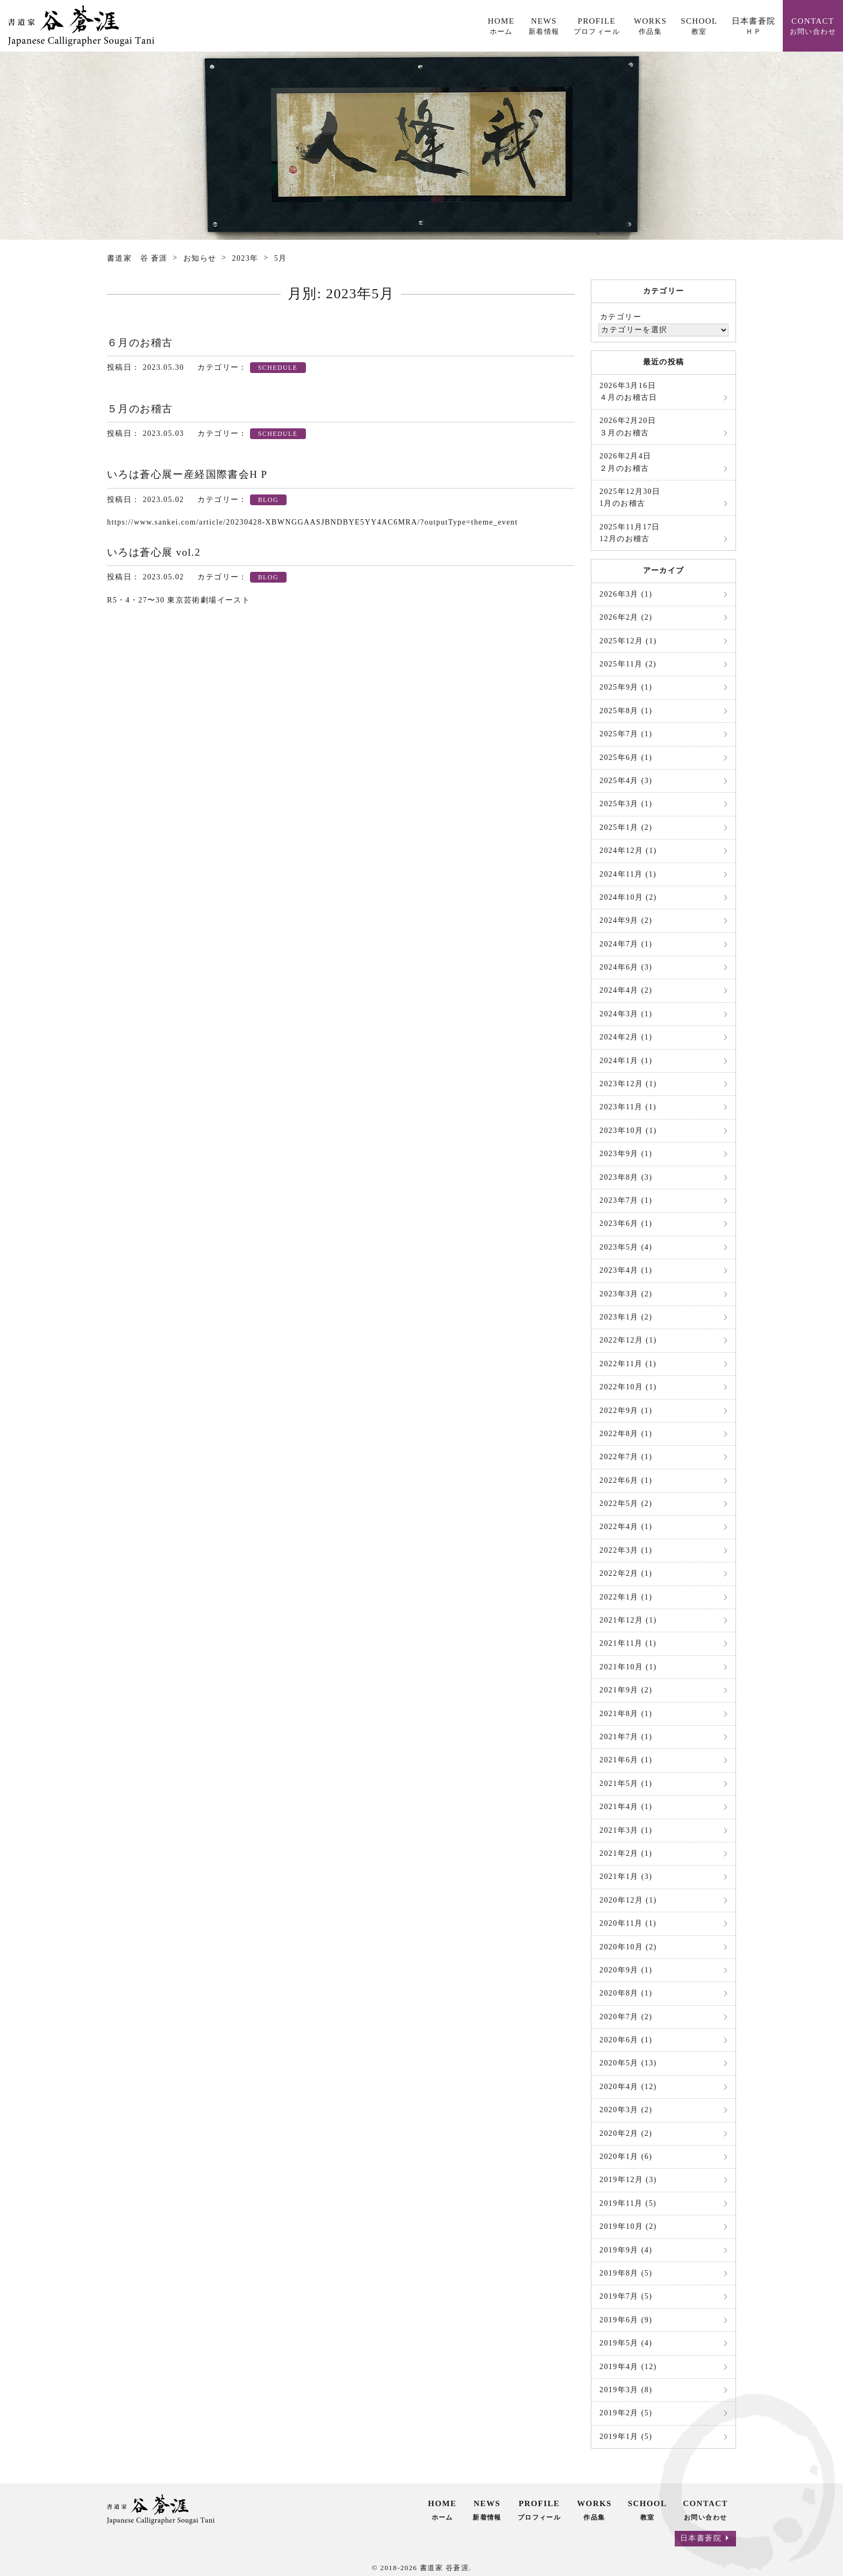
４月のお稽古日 (628, 391)
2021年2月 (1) (625, 1853)
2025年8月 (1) (625, 711)
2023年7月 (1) (625, 1200)
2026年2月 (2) (625, 617)
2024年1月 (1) (625, 1061)
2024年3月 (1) (625, 1014)
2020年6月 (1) (625, 2040)
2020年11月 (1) (627, 1923)
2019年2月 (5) (625, 2413)
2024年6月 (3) (625, 967)
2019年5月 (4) (625, 2343)
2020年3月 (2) (625, 2110)
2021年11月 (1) (627, 1643)
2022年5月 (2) (625, 1503)
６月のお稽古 (140, 342)
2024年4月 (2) (625, 990)
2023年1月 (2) (625, 1317)
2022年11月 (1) (627, 1364)
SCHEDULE (278, 367)
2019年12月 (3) (628, 2180)
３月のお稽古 (627, 426)
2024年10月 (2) (628, 897)
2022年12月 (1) (628, 1340)
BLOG (268, 500)
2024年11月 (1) (627, 874)
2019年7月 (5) (625, 2296)
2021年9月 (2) (625, 1690)
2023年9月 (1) (625, 1154)
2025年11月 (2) (627, 664)
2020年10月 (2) (628, 1947)
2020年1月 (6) (625, 2156)
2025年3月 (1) (625, 804)
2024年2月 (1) (625, 1037)
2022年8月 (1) (625, 1434)
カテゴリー (620, 317)
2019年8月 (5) (625, 2273)
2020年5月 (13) (628, 2063)
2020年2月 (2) (625, 2133)
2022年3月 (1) (625, 1550)
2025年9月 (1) (625, 687)
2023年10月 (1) (628, 1130)
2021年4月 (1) (625, 1807)
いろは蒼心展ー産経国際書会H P (187, 474)
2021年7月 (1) (625, 1737)
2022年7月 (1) (625, 1457)
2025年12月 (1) (628, 641)
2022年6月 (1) (625, 1480)
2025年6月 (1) (625, 758)
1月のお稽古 (629, 497)
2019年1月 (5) (625, 2437)
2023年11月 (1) (627, 1107)
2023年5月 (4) (625, 1247)
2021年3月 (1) (625, 1830)
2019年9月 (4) (625, 2250)
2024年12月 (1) (628, 850)
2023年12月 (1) (628, 1084)
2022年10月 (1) (628, 1387)
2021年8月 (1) (625, 1714)
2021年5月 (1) (625, 1783)
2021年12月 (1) (628, 1620)
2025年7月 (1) (625, 734)
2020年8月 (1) (625, 1993)
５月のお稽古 (140, 408)
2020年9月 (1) (625, 1970)
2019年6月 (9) (625, 2320)
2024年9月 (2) (625, 920)
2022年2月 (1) (625, 1573)
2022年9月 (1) (625, 1411)
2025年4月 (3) (625, 781)
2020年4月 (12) (628, 2087)
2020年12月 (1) (628, 1900)
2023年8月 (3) (625, 1177)
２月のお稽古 (625, 462)
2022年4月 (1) (625, 1527)
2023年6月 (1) (625, 1223)
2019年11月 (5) (627, 2203)
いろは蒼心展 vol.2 (154, 552)
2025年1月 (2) (625, 827)
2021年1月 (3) (625, 1876)
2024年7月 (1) (625, 944)
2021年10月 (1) (628, 1667)
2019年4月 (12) (628, 2367)
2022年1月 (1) (625, 1597)
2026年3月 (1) (625, 594)
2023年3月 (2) (625, 1294)
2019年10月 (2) (628, 2226)
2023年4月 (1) (625, 1270)
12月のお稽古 (629, 533)
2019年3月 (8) (625, 2390)
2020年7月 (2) (625, 2017)
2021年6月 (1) (625, 1760)
